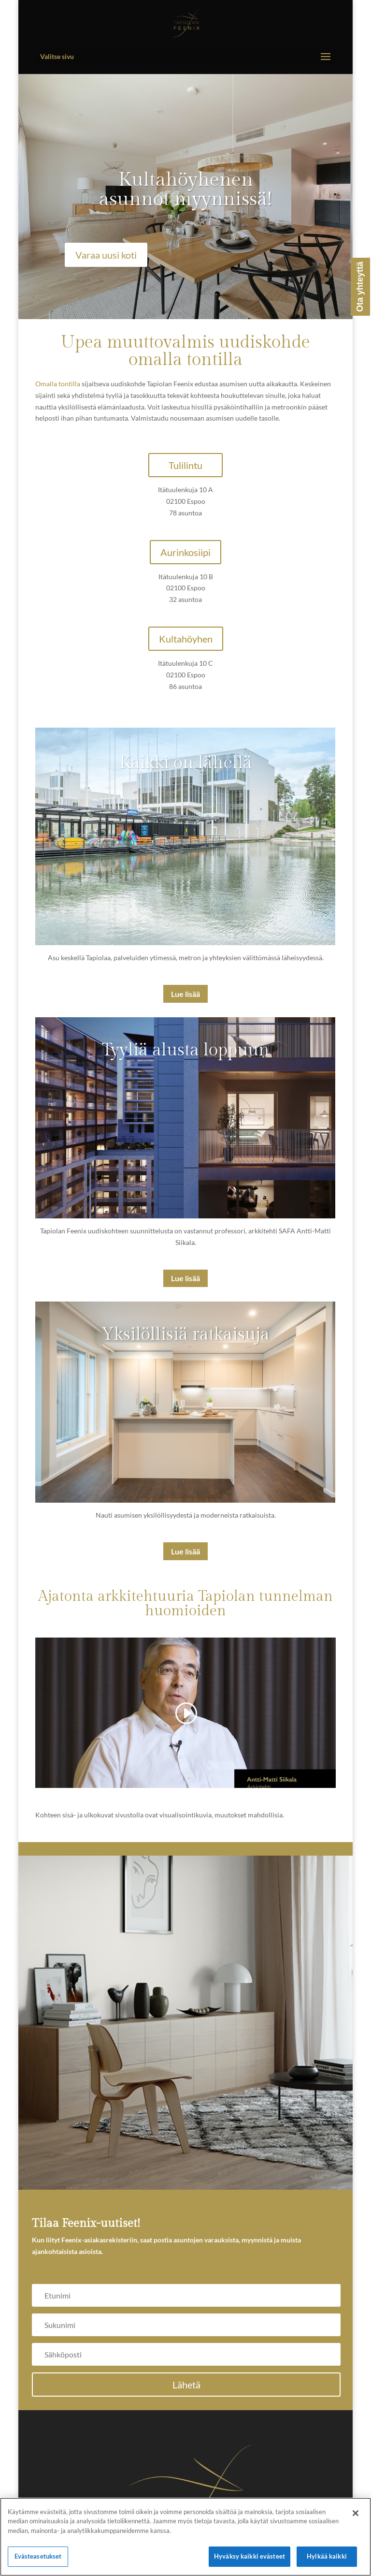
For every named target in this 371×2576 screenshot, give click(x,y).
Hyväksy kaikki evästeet (249, 2556)
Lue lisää (185, 993)
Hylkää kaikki (327, 2556)
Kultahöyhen (186, 638)
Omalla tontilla (57, 384)
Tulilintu (185, 465)
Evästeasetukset (38, 2556)
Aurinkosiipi (185, 552)
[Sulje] (355, 2513)
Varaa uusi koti (106, 255)
